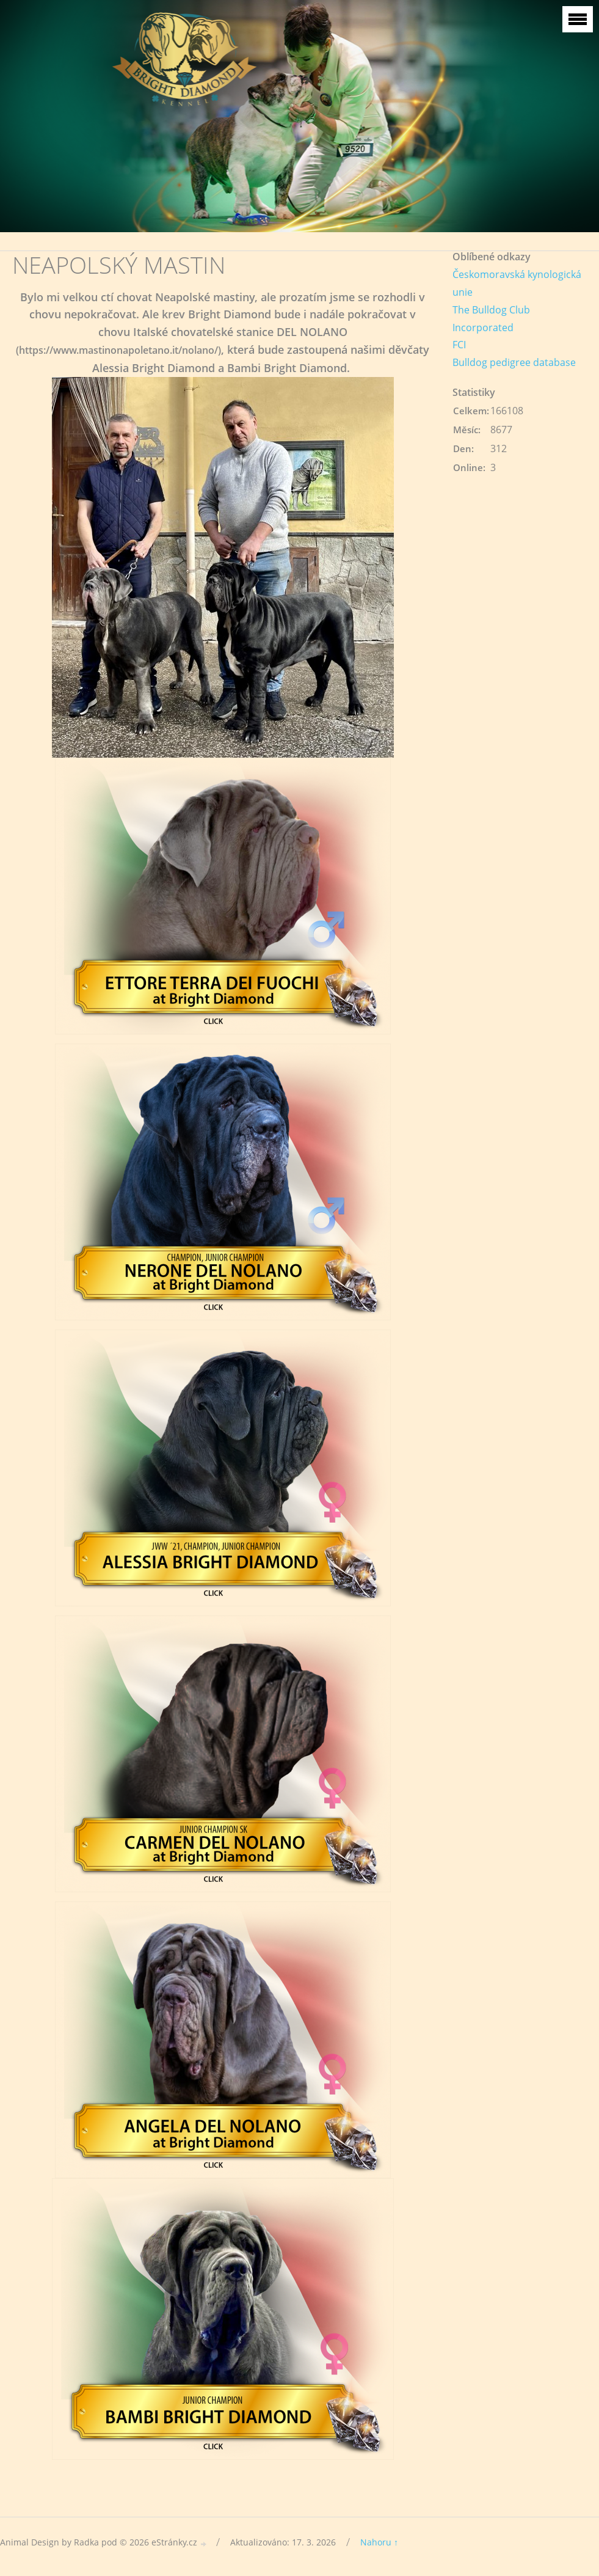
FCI (459, 344)
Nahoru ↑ (379, 2542)
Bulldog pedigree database (514, 362)
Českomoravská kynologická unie (516, 283)
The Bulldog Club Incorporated (491, 318)
